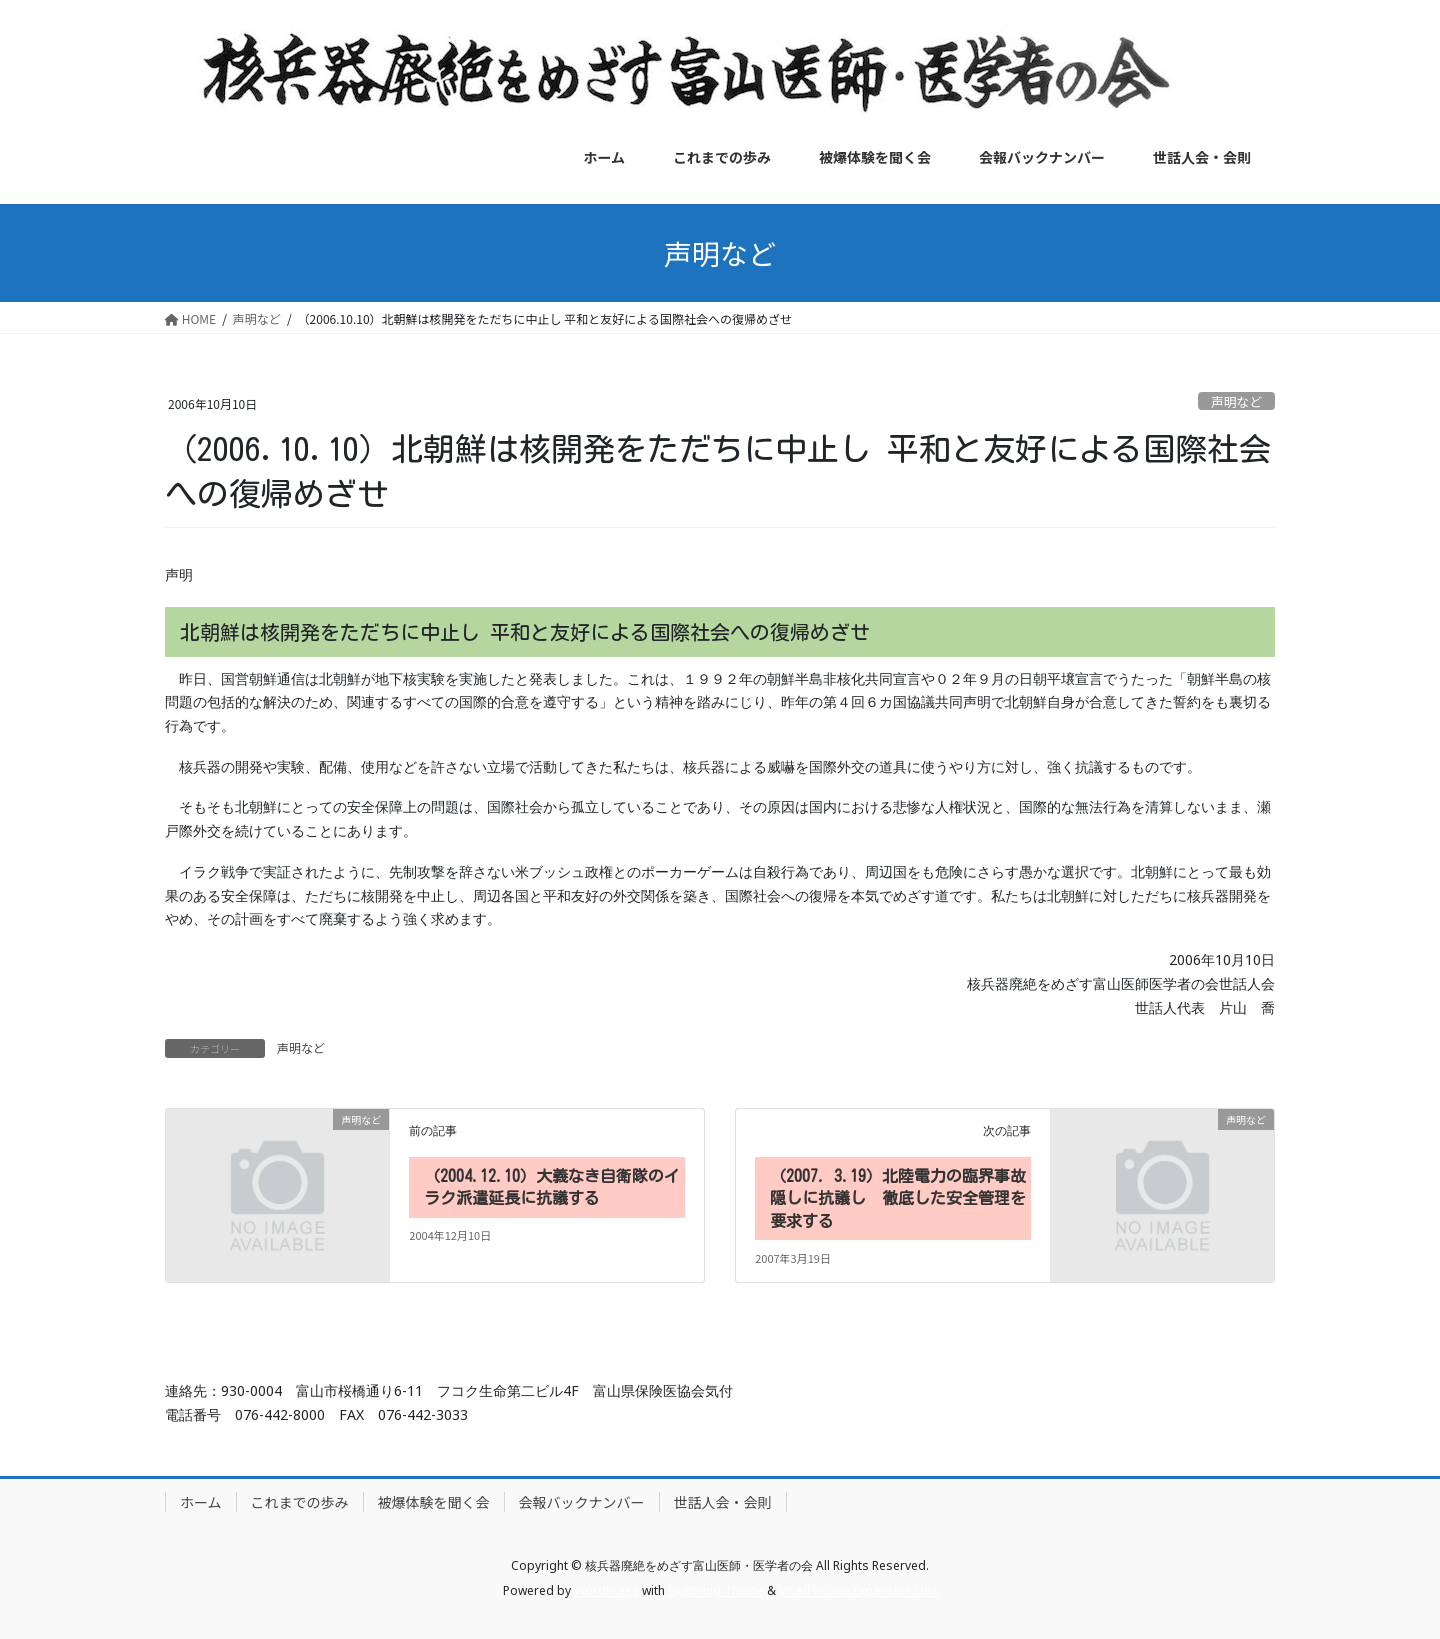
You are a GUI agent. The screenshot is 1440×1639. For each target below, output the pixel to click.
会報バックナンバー (582, 1502)
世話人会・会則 (723, 1502)
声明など (1236, 401)
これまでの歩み (300, 1502)
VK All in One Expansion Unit (858, 1590)
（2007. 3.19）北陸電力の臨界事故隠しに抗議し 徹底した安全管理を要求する (898, 1198)
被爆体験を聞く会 (434, 1502)
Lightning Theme (716, 1590)
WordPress (606, 1590)
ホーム (201, 1502)
